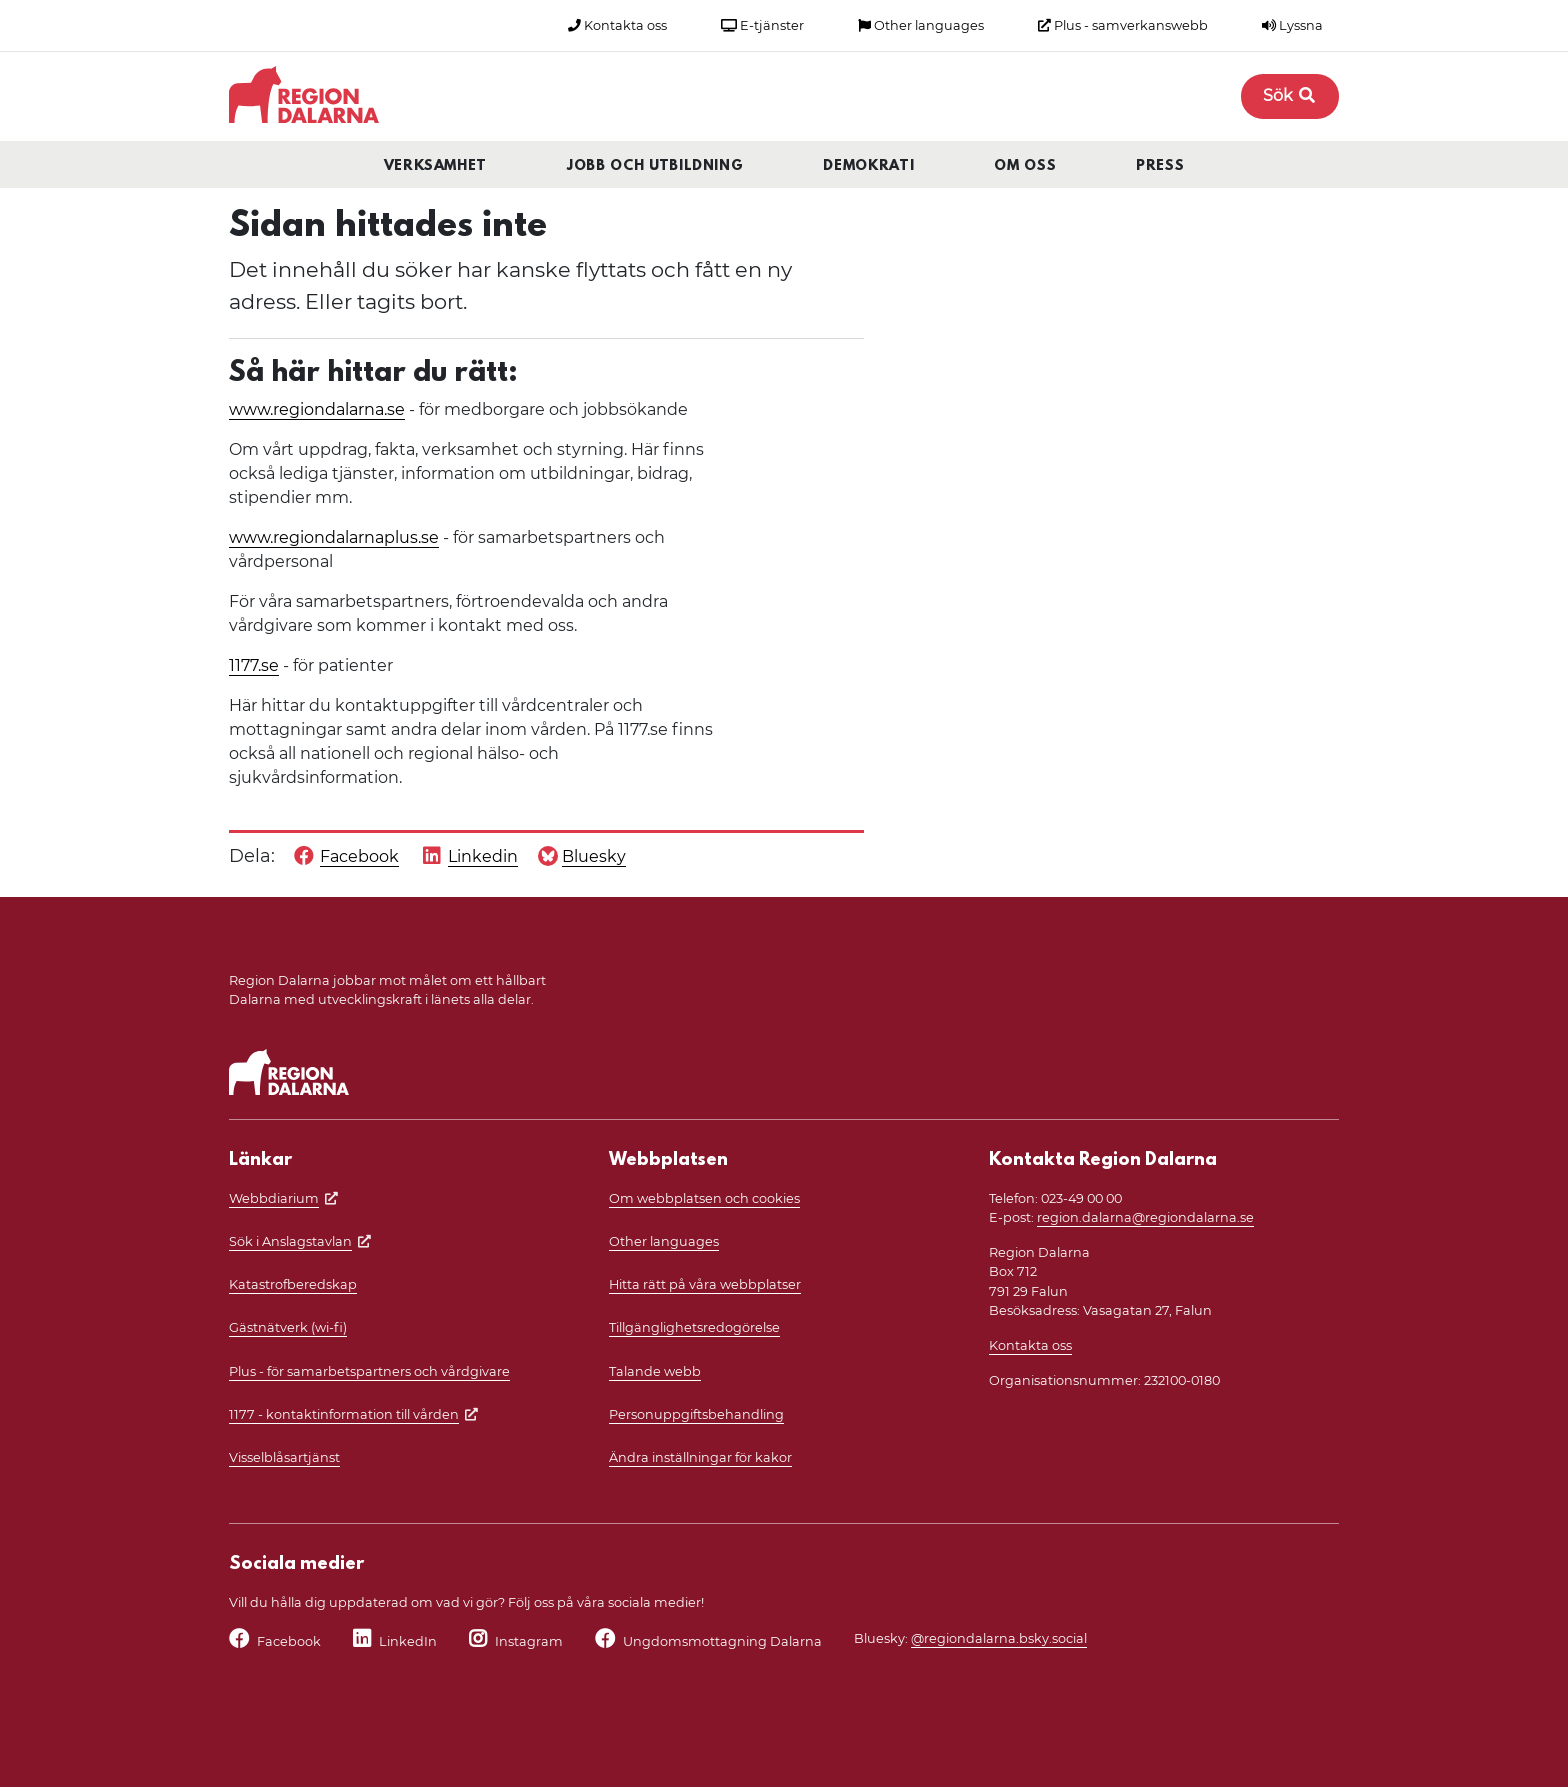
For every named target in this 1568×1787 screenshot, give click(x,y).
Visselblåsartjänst (284, 1457)
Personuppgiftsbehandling (696, 1414)
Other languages (921, 25)
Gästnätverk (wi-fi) (288, 1327)
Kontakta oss (617, 25)
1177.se (254, 665)
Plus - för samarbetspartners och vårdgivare (369, 1371)
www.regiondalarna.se (317, 409)
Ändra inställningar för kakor (700, 1457)
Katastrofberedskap (293, 1284)
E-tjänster (762, 25)
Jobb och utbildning (655, 166)
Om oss (1025, 166)
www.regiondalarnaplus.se (334, 537)
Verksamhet (436, 166)
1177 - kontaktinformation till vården (344, 1414)
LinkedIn (408, 1641)
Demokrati (868, 166)
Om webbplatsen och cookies (704, 1198)
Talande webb (655, 1371)
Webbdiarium (274, 1198)
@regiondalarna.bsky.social (999, 1638)
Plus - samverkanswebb (1123, 25)
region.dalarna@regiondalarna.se (1145, 1217)
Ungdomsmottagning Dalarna (722, 1641)
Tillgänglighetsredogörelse (694, 1327)
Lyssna (1292, 25)
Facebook (289, 1641)
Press (1160, 166)
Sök (1290, 95)
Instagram (529, 1641)
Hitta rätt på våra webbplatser (705, 1284)
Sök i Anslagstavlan (290, 1241)
